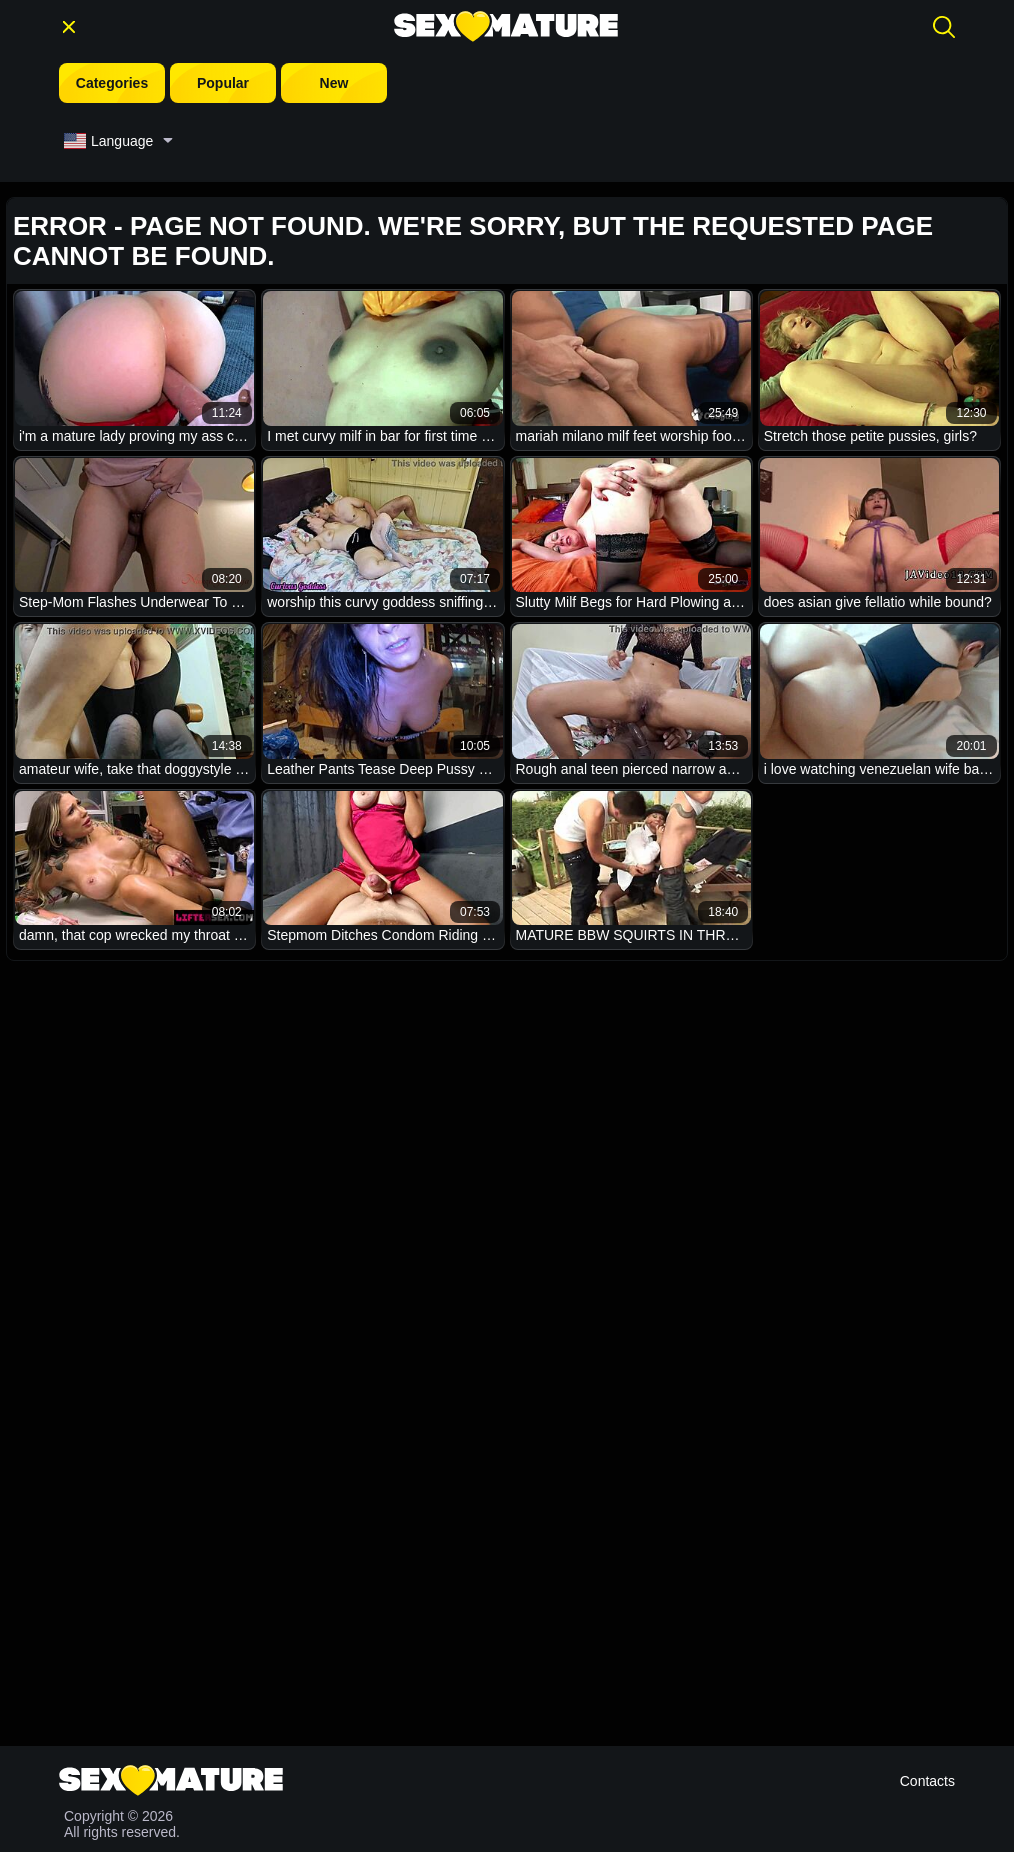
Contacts (927, 1781)
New (334, 83)
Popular (223, 83)
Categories (112, 83)
